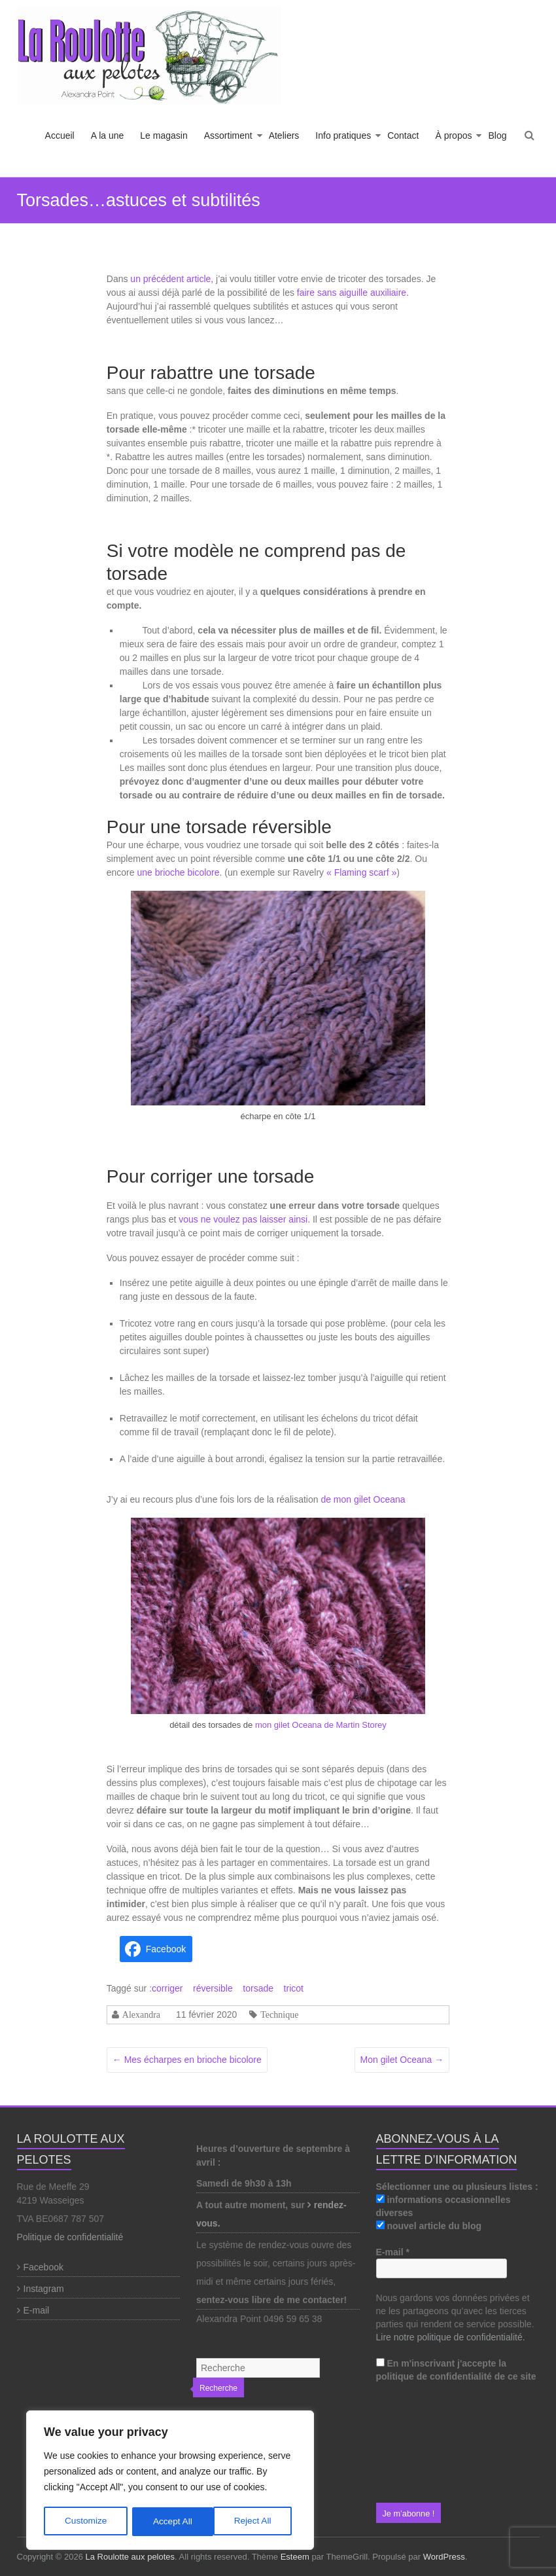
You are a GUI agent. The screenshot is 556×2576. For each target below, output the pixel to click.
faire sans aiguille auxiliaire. (351, 292)
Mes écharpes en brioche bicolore (187, 2059)
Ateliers (284, 135)
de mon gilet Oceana (363, 1499)
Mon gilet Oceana (402, 2059)
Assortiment (228, 135)
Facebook (43, 2267)
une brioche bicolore (178, 872)
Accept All (256, 2521)
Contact (403, 135)
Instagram (44, 2288)
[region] (170, 2481)
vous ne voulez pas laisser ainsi (243, 1219)
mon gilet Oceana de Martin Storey (319, 1725)
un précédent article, (171, 279)
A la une (107, 135)
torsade (258, 1988)
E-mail (37, 2310)
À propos (453, 135)
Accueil (60, 135)
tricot (294, 1988)
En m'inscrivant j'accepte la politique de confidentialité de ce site (456, 2370)
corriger (167, 1988)
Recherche (218, 2388)
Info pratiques (343, 135)
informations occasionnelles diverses (443, 2206)
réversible (213, 1988)
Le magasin (163, 135)
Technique (279, 2014)
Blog (497, 135)
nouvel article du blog (429, 2226)
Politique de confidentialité (70, 2237)
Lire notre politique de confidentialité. (450, 2337)
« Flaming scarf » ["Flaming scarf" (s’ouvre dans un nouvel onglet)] (361, 872)
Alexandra (141, 2014)
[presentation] (429, 2443)
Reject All (171, 2521)
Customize (85, 2521)
